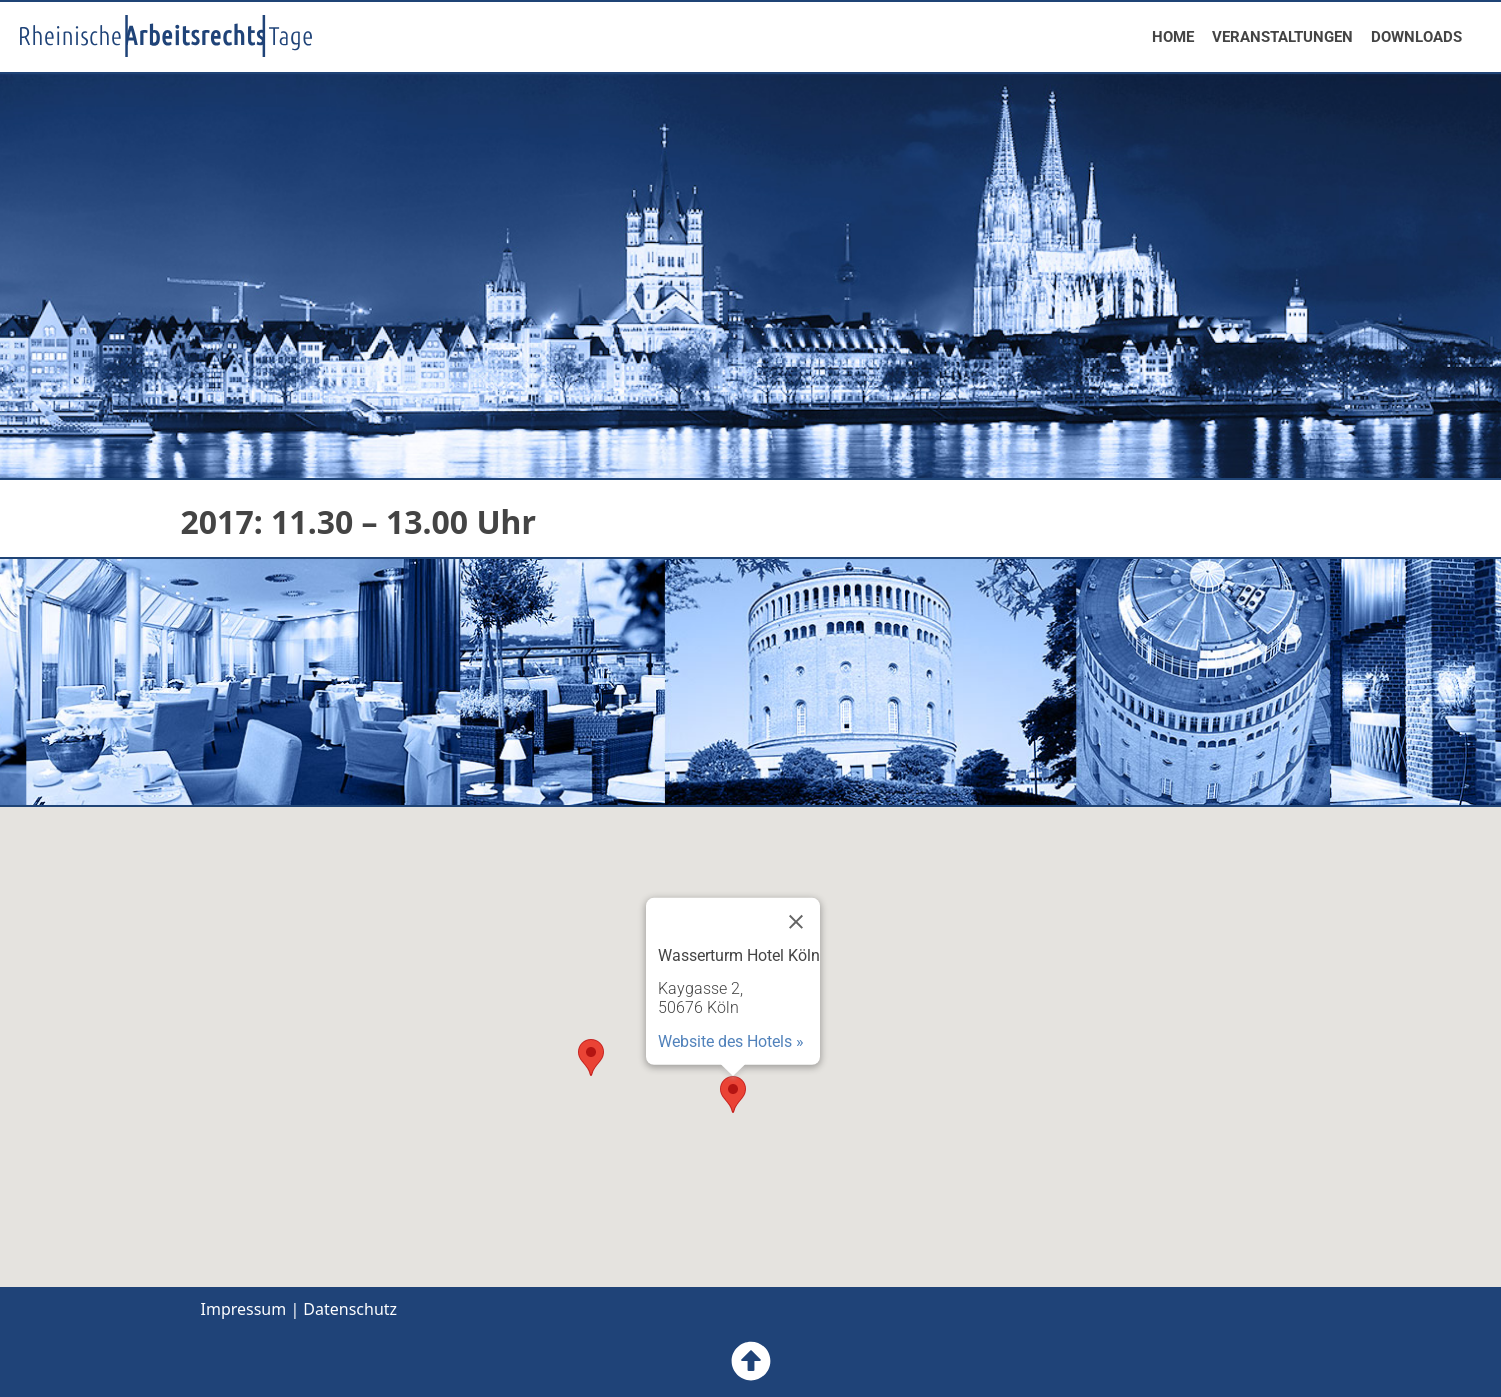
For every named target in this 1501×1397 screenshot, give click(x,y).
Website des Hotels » (731, 1041)
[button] (733, 1094)
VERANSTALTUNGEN (1282, 37)
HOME (1173, 37)
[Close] (796, 922)
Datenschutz (350, 1309)
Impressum (244, 1309)
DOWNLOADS (1416, 37)
